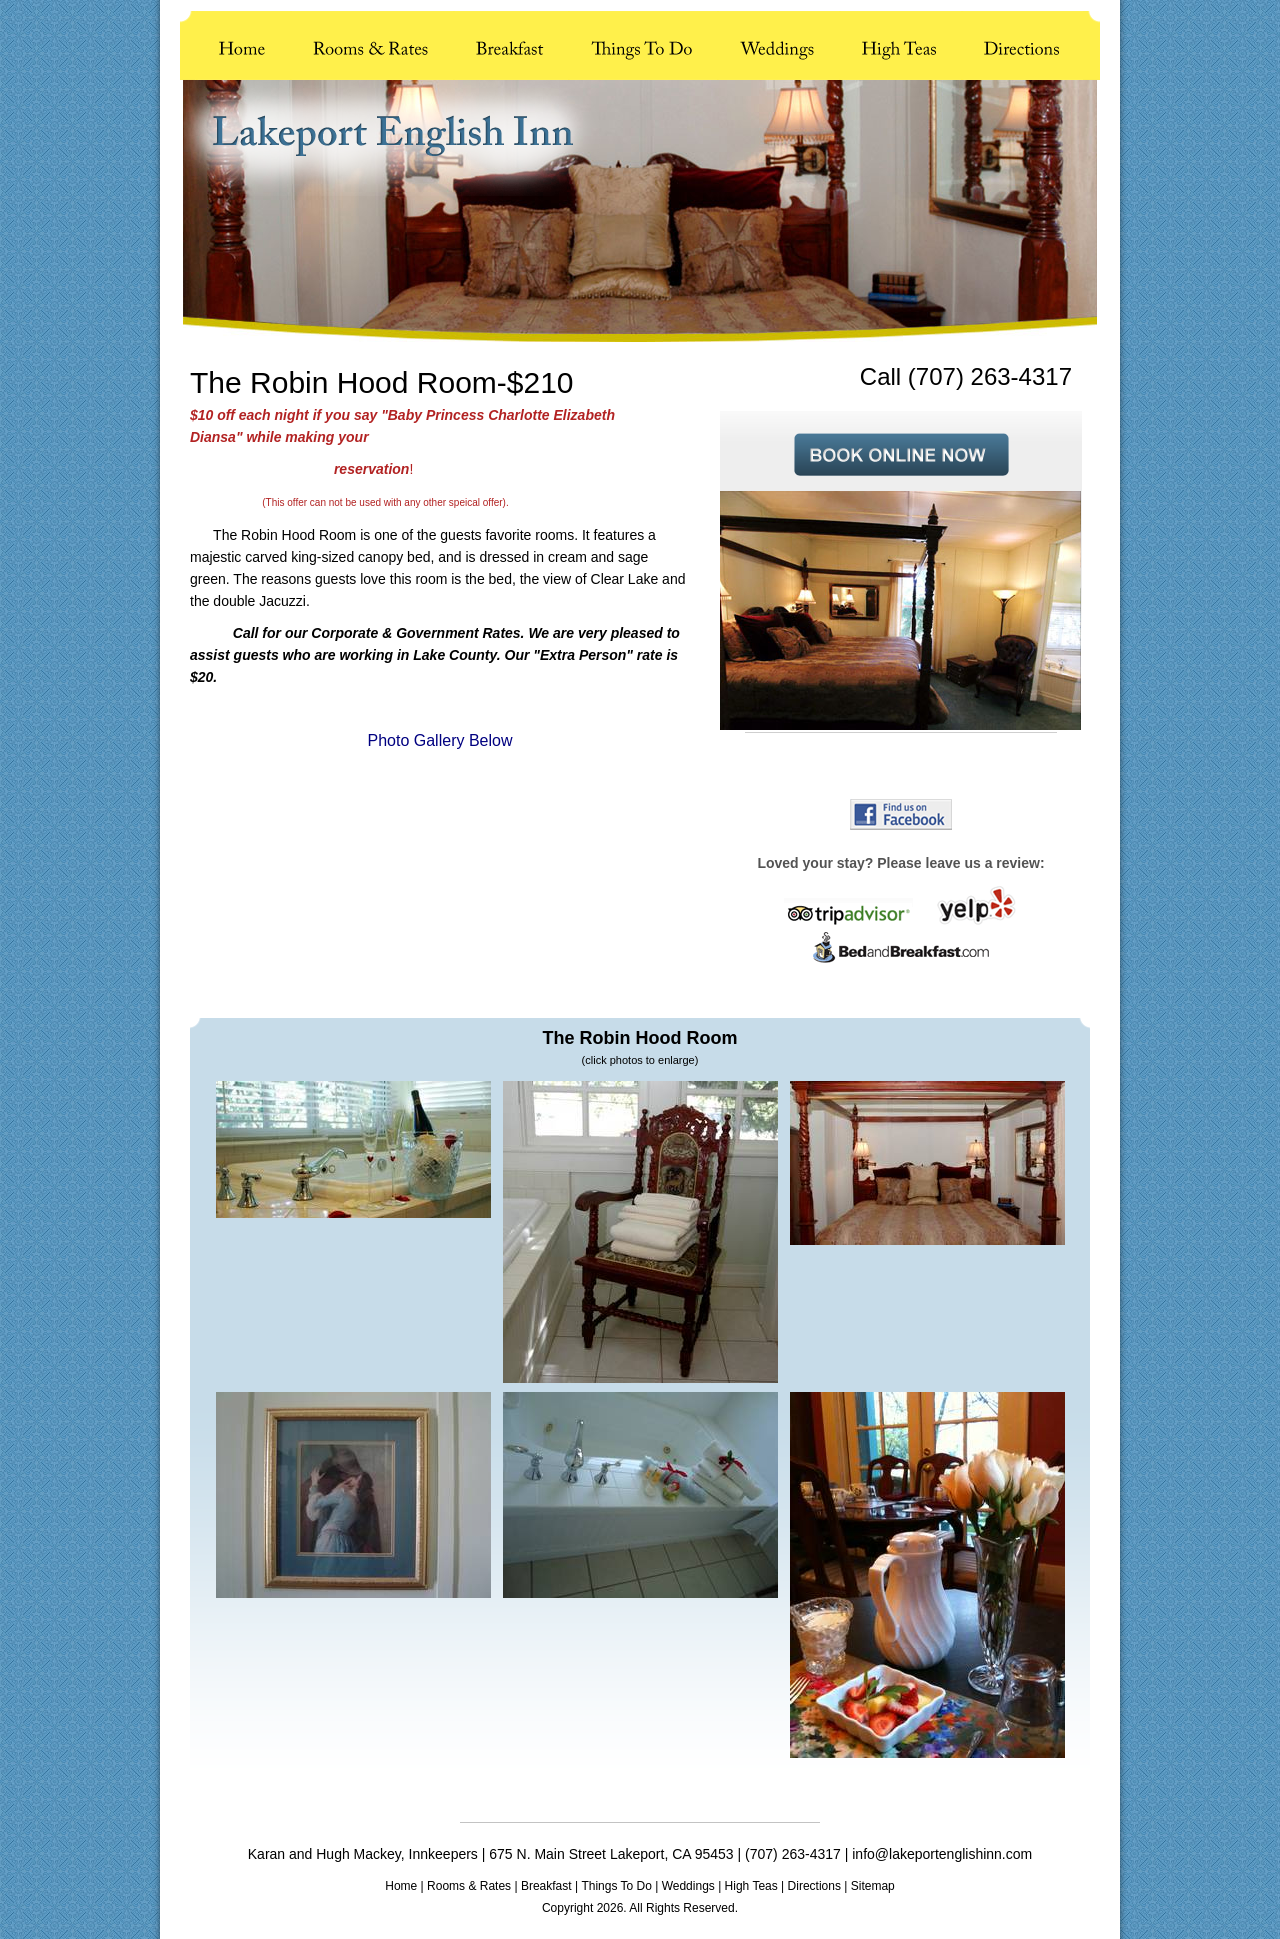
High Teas (751, 1886)
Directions (814, 1886)
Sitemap (873, 1886)
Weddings (688, 1886)
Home (401, 1886)
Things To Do (616, 1886)
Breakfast (546, 1886)
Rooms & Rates (469, 1886)
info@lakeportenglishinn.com (942, 1854)
